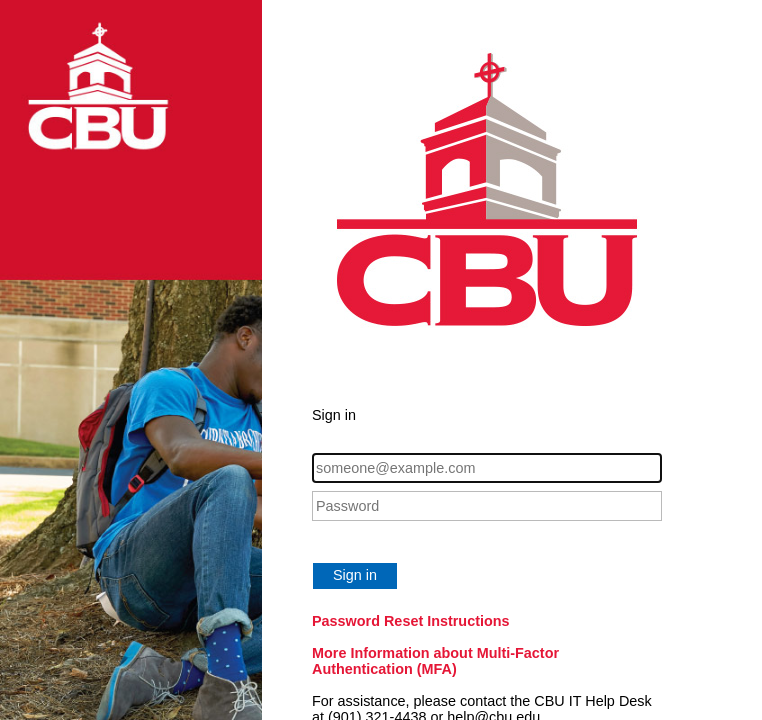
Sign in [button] (355, 575)
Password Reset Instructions (411, 621)
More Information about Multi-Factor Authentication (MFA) (435, 661)
